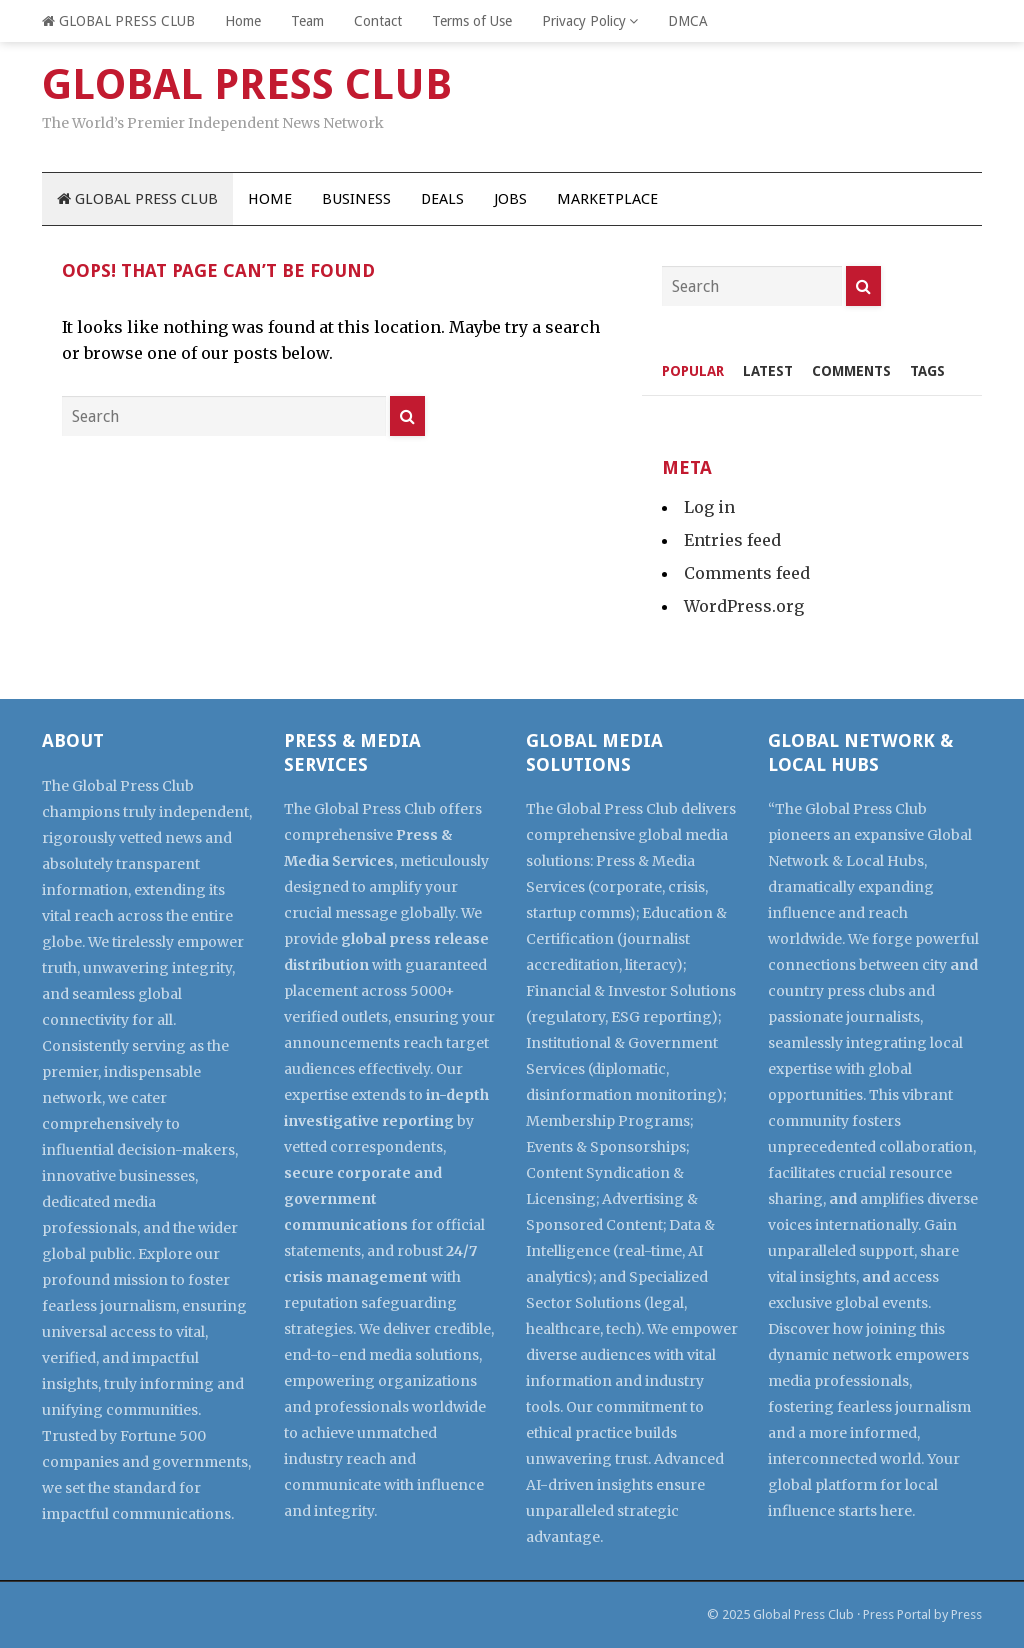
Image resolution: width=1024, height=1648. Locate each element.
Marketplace (607, 199)
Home (243, 21)
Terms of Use (472, 21)
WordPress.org (744, 606)
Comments (851, 371)
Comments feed (747, 573)
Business (356, 199)
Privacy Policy (584, 21)
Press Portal (897, 1614)
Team (307, 21)
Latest (768, 371)
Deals (442, 199)
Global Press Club (803, 1614)
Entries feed (732, 540)
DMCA (688, 21)
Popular (693, 371)
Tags (927, 371)
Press (966, 1614)
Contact (378, 21)
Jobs (510, 199)
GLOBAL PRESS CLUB (118, 21)
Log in (709, 507)
